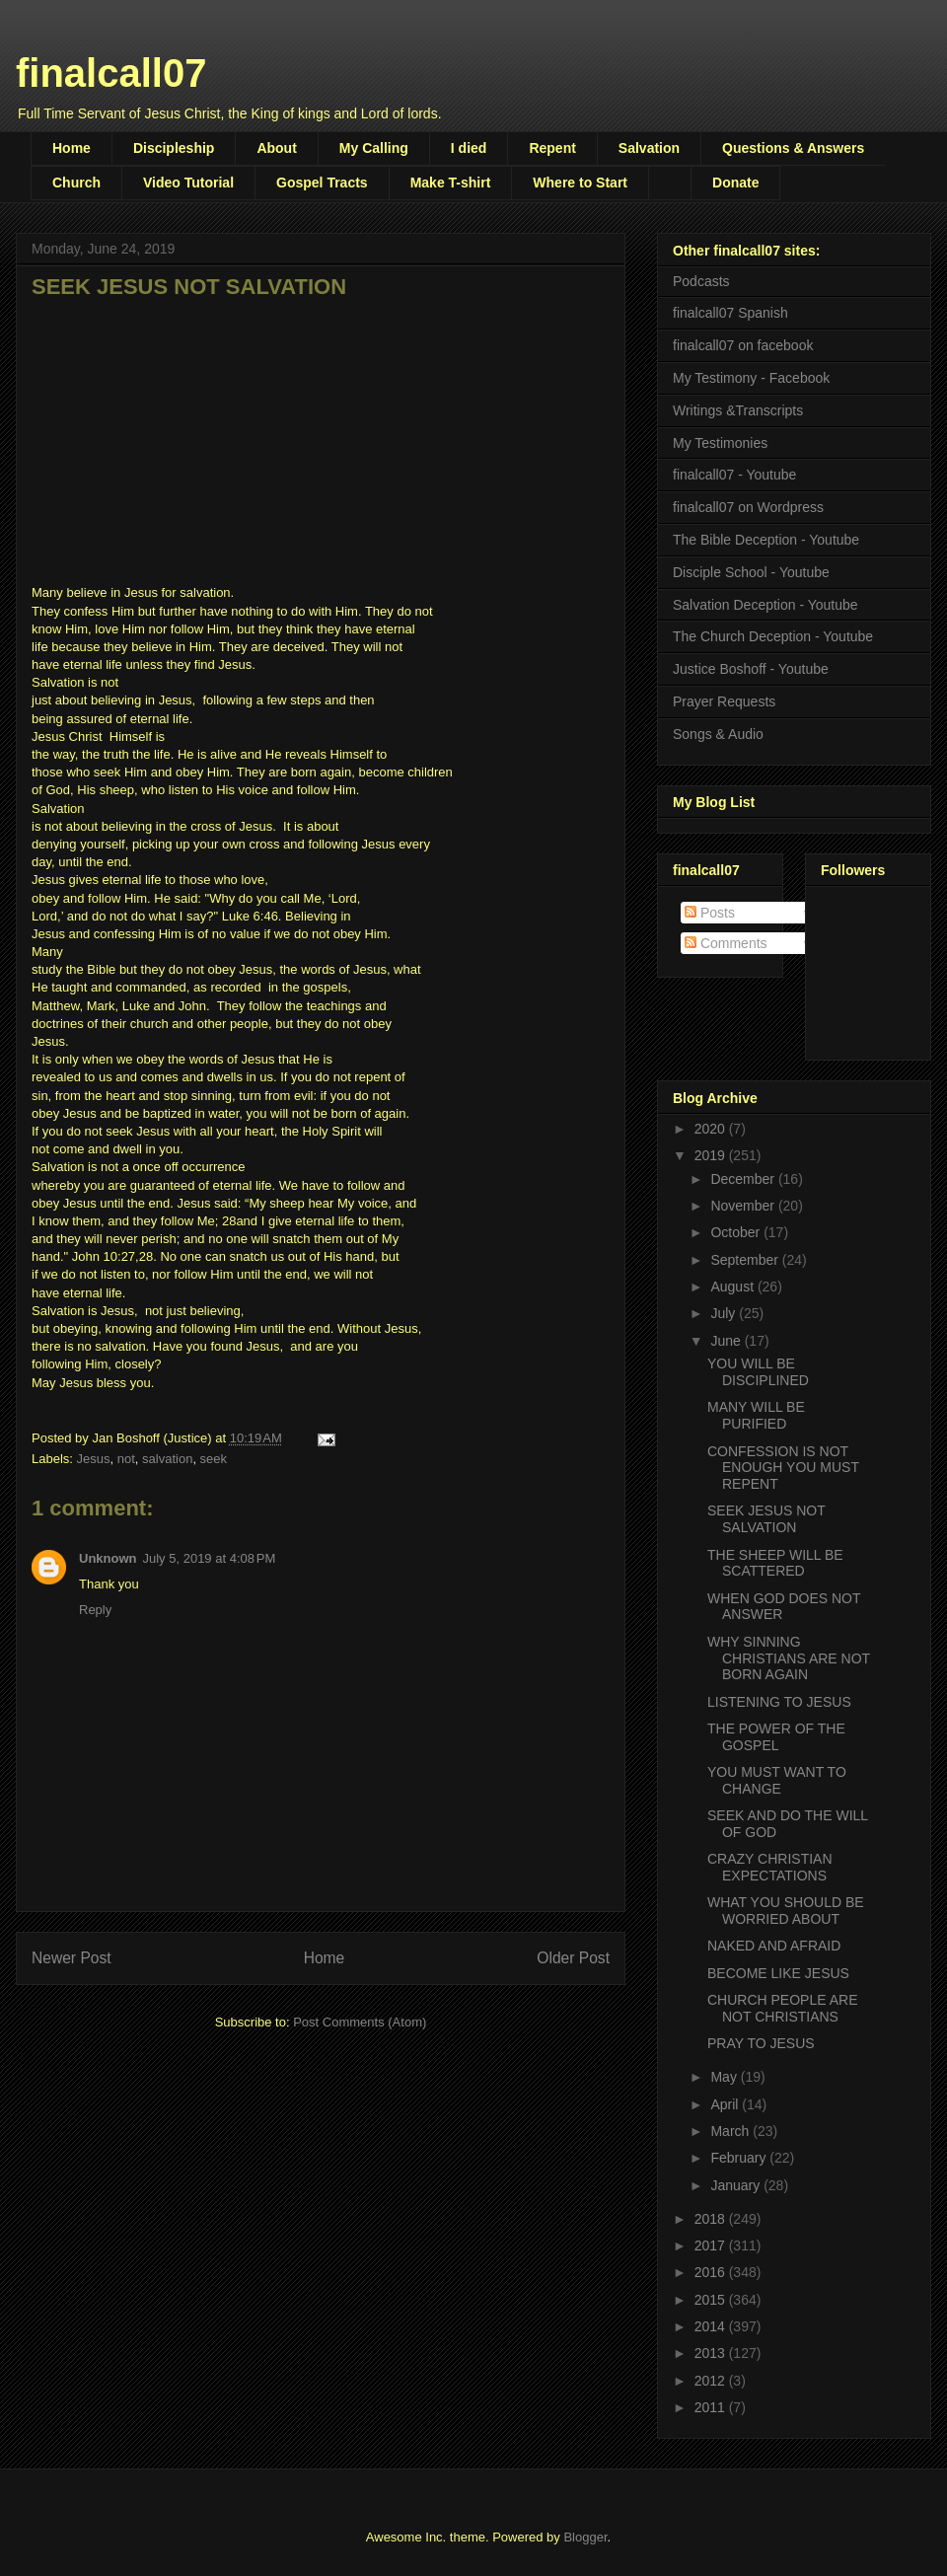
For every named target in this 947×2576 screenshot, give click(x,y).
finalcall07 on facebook (743, 345)
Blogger (585, 2537)
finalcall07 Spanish (730, 313)
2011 (711, 2407)
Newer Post (71, 1958)
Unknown (108, 1558)
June (727, 1341)
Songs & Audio (718, 734)
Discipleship (173, 148)
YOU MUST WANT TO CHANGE (776, 1780)
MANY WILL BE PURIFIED (756, 1415)
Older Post (573, 1958)
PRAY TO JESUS (761, 2043)
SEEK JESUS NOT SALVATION (766, 1519)
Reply (95, 1609)
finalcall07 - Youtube (734, 474)
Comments (726, 943)
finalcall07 (111, 73)
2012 (711, 2381)
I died (469, 148)
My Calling (373, 148)
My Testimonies (720, 443)
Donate (735, 182)
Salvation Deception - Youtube (765, 605)
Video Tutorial (188, 182)
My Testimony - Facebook (751, 378)
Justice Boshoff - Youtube (751, 669)
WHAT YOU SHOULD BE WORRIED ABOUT (785, 1910)
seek (213, 1458)
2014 (711, 2326)
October (737, 1232)
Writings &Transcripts (738, 410)
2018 (711, 2219)
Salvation (649, 148)
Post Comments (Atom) (359, 2022)
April (726, 2104)
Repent (552, 148)
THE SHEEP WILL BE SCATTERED (775, 1563)
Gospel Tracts (322, 182)
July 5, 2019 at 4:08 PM (209, 1558)
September (745, 1260)
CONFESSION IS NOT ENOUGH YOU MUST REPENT (783, 1468)
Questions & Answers (793, 148)
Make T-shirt (450, 182)
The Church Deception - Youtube (773, 636)
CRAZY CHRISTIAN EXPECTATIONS (770, 1867)
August (733, 1286)
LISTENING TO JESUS (779, 1702)
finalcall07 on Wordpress (748, 507)
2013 (711, 2353)
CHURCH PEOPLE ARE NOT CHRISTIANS (782, 2008)
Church (76, 182)
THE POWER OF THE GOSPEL (776, 1737)
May (725, 2077)
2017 (711, 2245)
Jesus (93, 1458)
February (739, 2158)
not (126, 1458)
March (731, 2131)
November (743, 1206)
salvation (167, 1458)
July (724, 1313)
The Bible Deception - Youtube (766, 540)
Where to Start (580, 182)
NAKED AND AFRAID (773, 1945)
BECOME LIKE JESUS (778, 1973)
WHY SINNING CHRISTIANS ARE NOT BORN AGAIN (788, 1658)
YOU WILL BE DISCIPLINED (758, 1372)
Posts (710, 912)
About (276, 148)
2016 (711, 2272)
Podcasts (701, 281)
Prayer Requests (724, 701)
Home (71, 148)
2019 (711, 1155)
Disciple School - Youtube (751, 572)
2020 (711, 1129)
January (737, 2185)
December (743, 1179)
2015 (711, 2300)
